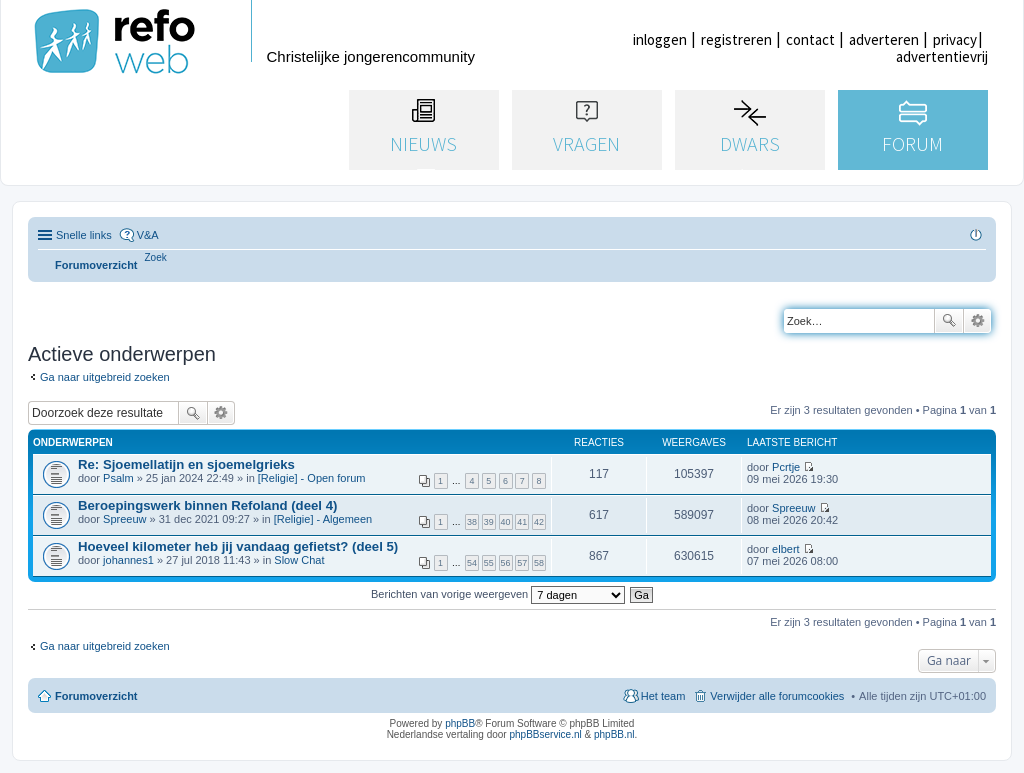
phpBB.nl (614, 734)
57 (522, 563)
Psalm (118, 478)
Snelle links (84, 235)
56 (506, 563)
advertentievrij (942, 56)
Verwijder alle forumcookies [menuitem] (777, 696)
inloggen (660, 39)
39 (489, 522)
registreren (736, 39)
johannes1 (128, 560)
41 (522, 522)
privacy (955, 39)
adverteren (884, 39)
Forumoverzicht (96, 696)
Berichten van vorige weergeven (498, 594)
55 (489, 563)
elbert (786, 549)
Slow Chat (299, 560)
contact (810, 39)
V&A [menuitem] (148, 235)
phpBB (460, 723)
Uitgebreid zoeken (977, 321)
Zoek (949, 321)
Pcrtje (786, 467)
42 (539, 522)
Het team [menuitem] (663, 696)
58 (539, 563)
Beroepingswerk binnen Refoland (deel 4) (207, 505)
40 (506, 522)
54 (472, 563)
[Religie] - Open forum (312, 478)
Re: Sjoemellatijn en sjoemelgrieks (186, 464)
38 (472, 522)
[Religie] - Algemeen (323, 519)
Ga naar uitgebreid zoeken (105, 377)
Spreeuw (124, 519)
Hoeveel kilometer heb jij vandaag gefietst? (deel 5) (238, 546)
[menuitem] (156, 257)
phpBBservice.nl (545, 734)
